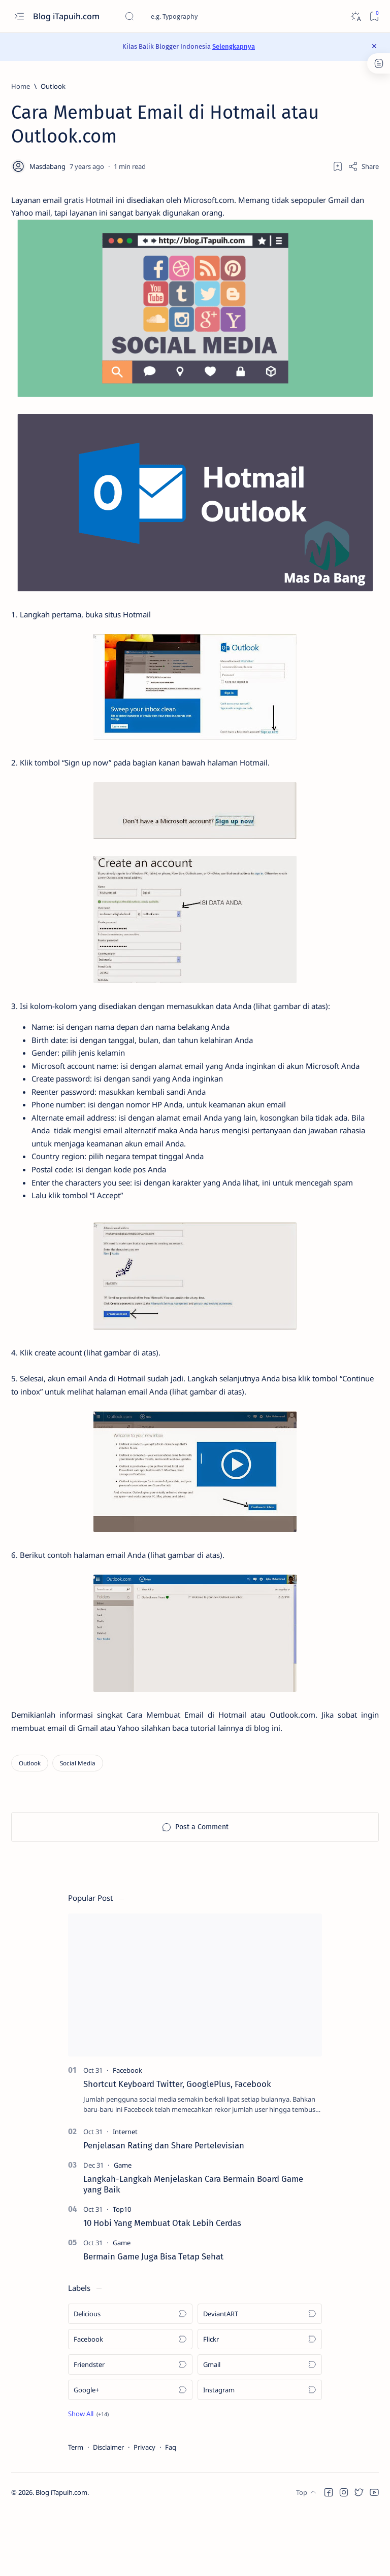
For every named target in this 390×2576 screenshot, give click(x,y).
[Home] (20, 86)
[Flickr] (260, 2402)
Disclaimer (108, 2510)
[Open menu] (19, 16)
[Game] (123, 2228)
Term (75, 2510)
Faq (170, 2510)
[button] (88, 2477)
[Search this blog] (200, 16)
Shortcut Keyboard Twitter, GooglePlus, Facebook (177, 2147)
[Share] (363, 166)
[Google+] (130, 2453)
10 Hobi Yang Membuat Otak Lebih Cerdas (162, 2287)
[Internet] (125, 2195)
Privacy (144, 2510)
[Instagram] (260, 2453)
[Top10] (122, 2273)
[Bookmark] (374, 16)
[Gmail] (260, 2428)
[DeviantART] (260, 2377)
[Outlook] (53, 86)
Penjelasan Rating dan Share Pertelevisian (163, 2209)
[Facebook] (127, 2133)
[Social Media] (77, 1827)
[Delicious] (130, 2377)
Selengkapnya (233, 46)
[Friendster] (130, 2428)
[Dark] (355, 16)
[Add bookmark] (338, 166)
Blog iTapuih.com (67, 16)
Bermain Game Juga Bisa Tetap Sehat (153, 2320)
